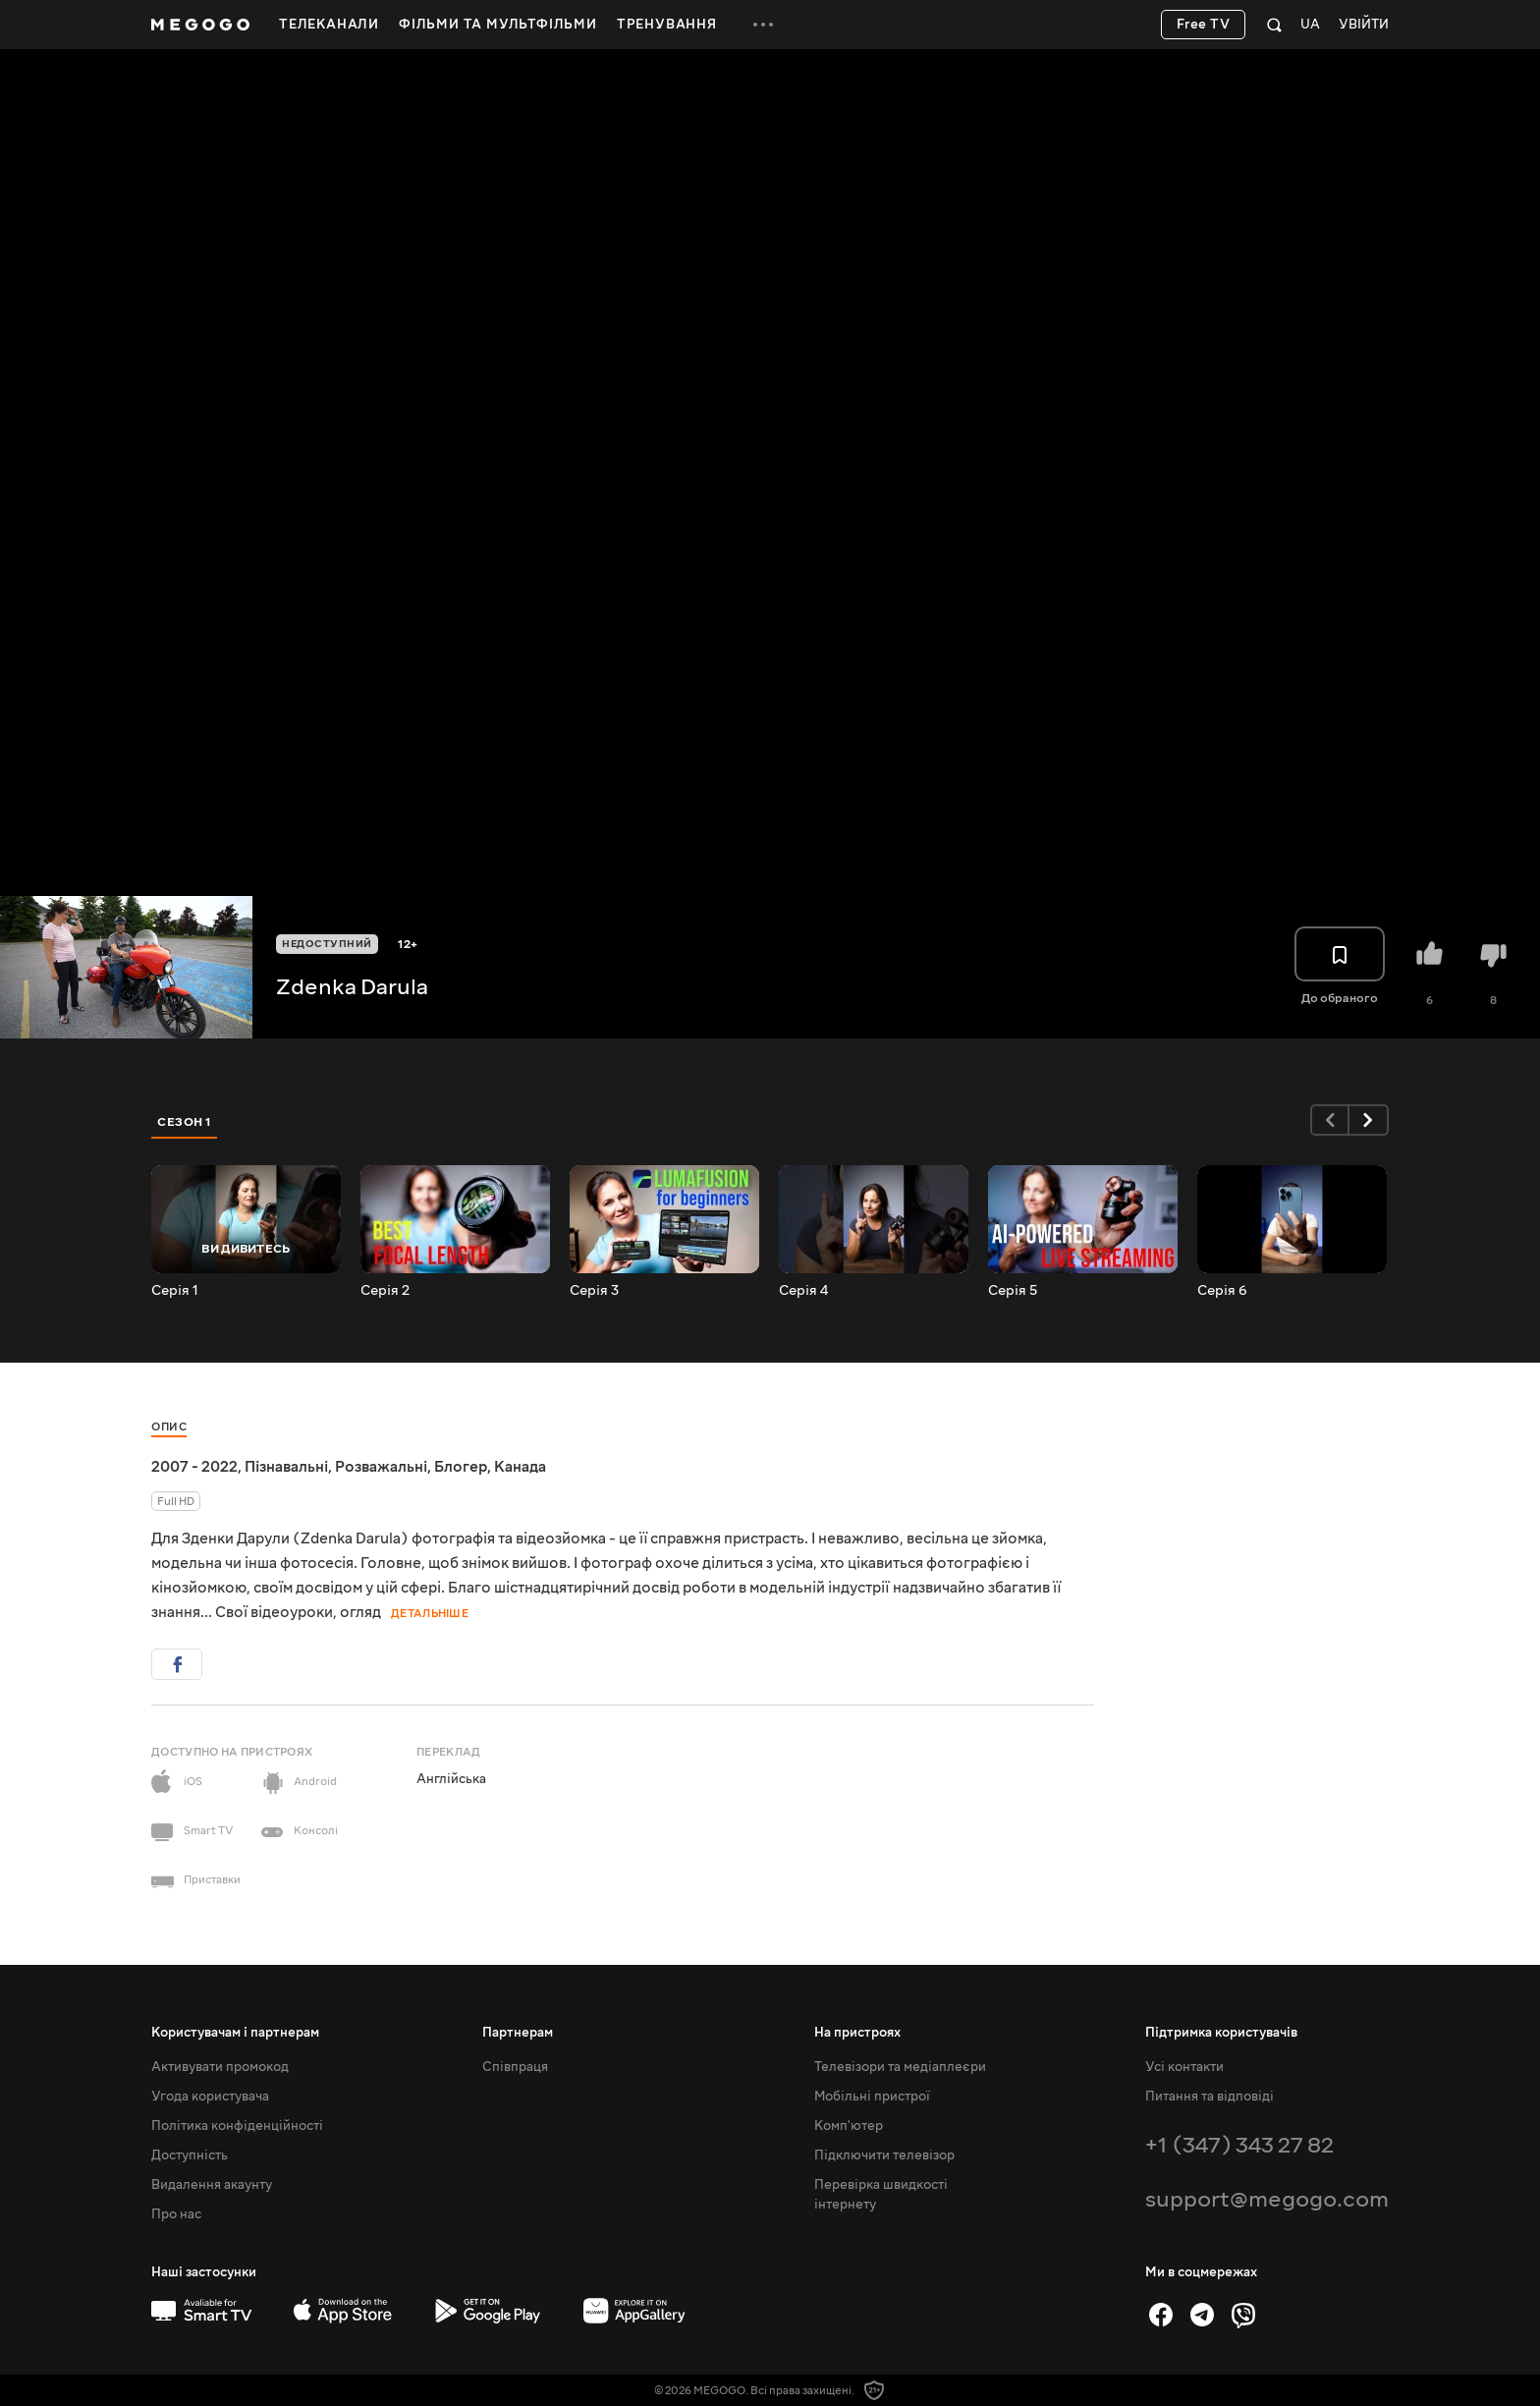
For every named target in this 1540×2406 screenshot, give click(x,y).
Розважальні (381, 1467)
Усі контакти (1184, 2067)
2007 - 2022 (194, 1467)
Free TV (1204, 24)
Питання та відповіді (1209, 2096)
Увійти (1364, 25)
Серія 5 (1012, 1291)
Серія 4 (803, 1291)
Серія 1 (174, 1291)
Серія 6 (1222, 1291)
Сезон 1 (184, 1122)
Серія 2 (385, 1291)
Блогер (460, 1467)
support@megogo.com (1267, 2199)
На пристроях (857, 2033)
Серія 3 (594, 1291)
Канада (520, 1467)
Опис (169, 1427)
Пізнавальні (286, 1467)
